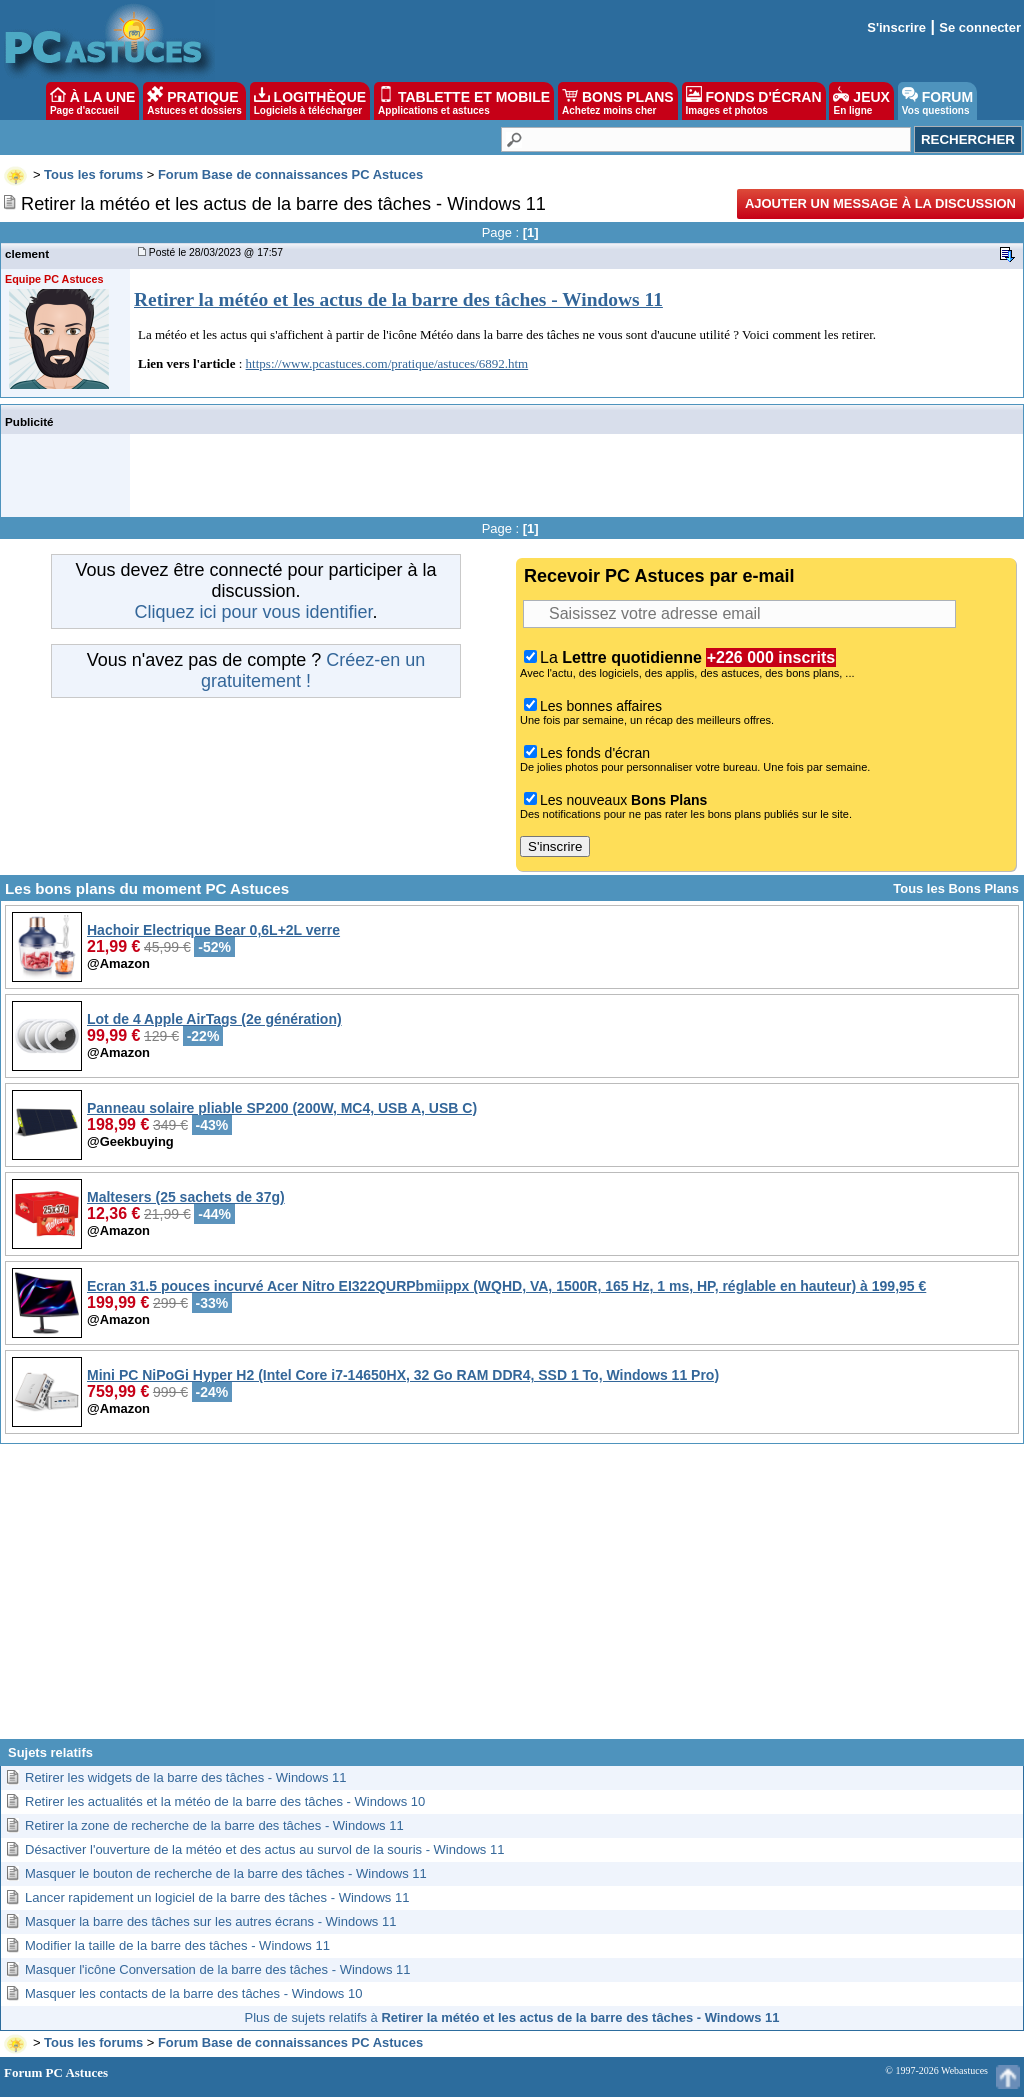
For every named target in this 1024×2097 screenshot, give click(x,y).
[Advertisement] (512, 1599)
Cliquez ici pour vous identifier (253, 612)
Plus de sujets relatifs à (512, 2017)
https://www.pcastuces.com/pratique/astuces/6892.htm (387, 363)
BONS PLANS (618, 101)
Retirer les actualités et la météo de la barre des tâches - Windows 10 (225, 1801)
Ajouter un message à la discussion (880, 203)
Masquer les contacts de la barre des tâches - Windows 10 (193, 1993)
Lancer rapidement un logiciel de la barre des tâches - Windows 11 (217, 1897)
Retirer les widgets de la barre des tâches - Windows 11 (186, 1777)
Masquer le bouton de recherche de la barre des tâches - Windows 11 (226, 1873)
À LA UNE (92, 101)
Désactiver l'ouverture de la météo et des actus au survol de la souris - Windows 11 (264, 1849)
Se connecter (980, 27)
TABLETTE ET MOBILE (464, 101)
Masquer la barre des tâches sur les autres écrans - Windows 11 (210, 1921)
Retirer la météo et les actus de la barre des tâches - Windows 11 (398, 299)
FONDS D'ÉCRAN (754, 101)
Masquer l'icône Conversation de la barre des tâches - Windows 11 (217, 1969)
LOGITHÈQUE (310, 101)
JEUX (861, 101)
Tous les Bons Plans (956, 888)
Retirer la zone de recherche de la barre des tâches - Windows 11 (214, 1825)
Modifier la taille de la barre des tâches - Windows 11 (177, 1945)
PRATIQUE (194, 101)
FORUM (937, 101)
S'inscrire (896, 27)
